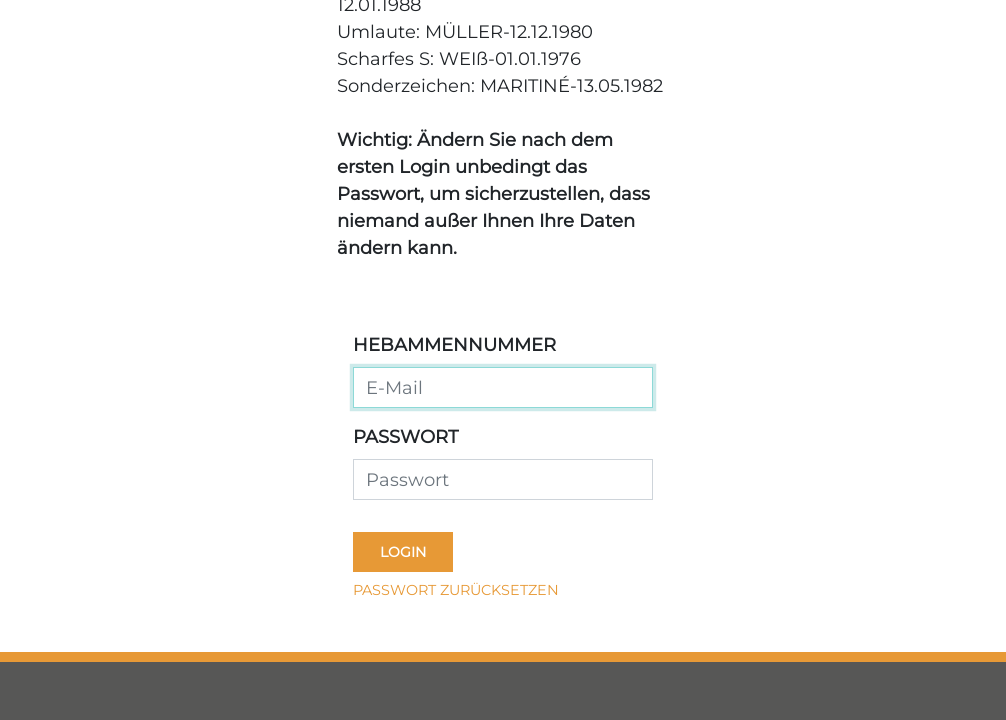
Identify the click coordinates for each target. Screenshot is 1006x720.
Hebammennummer (454, 345)
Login (403, 552)
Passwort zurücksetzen (456, 590)
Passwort (405, 437)
